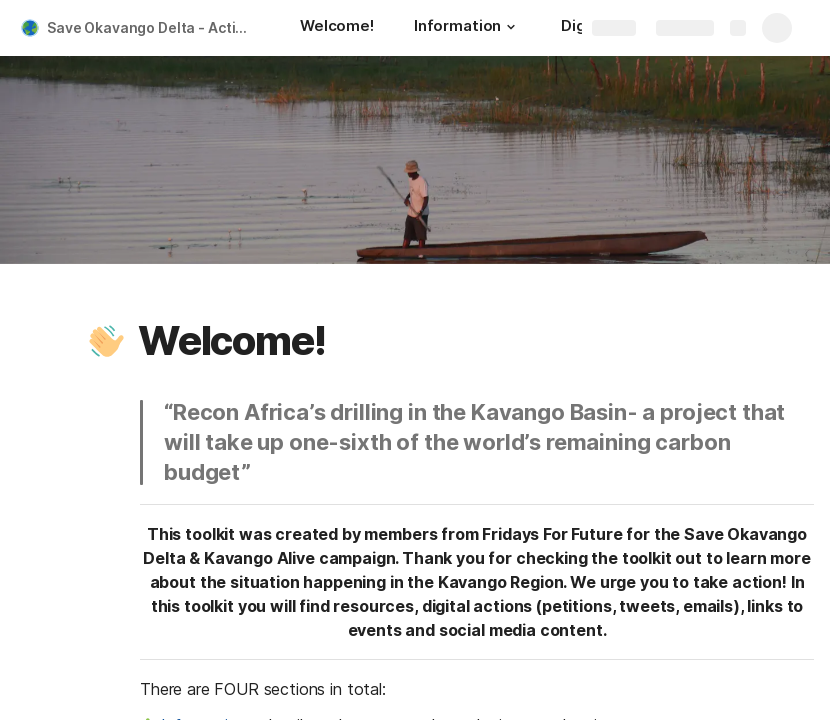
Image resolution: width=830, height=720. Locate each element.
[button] (511, 27)
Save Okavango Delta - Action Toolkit (153, 27)
